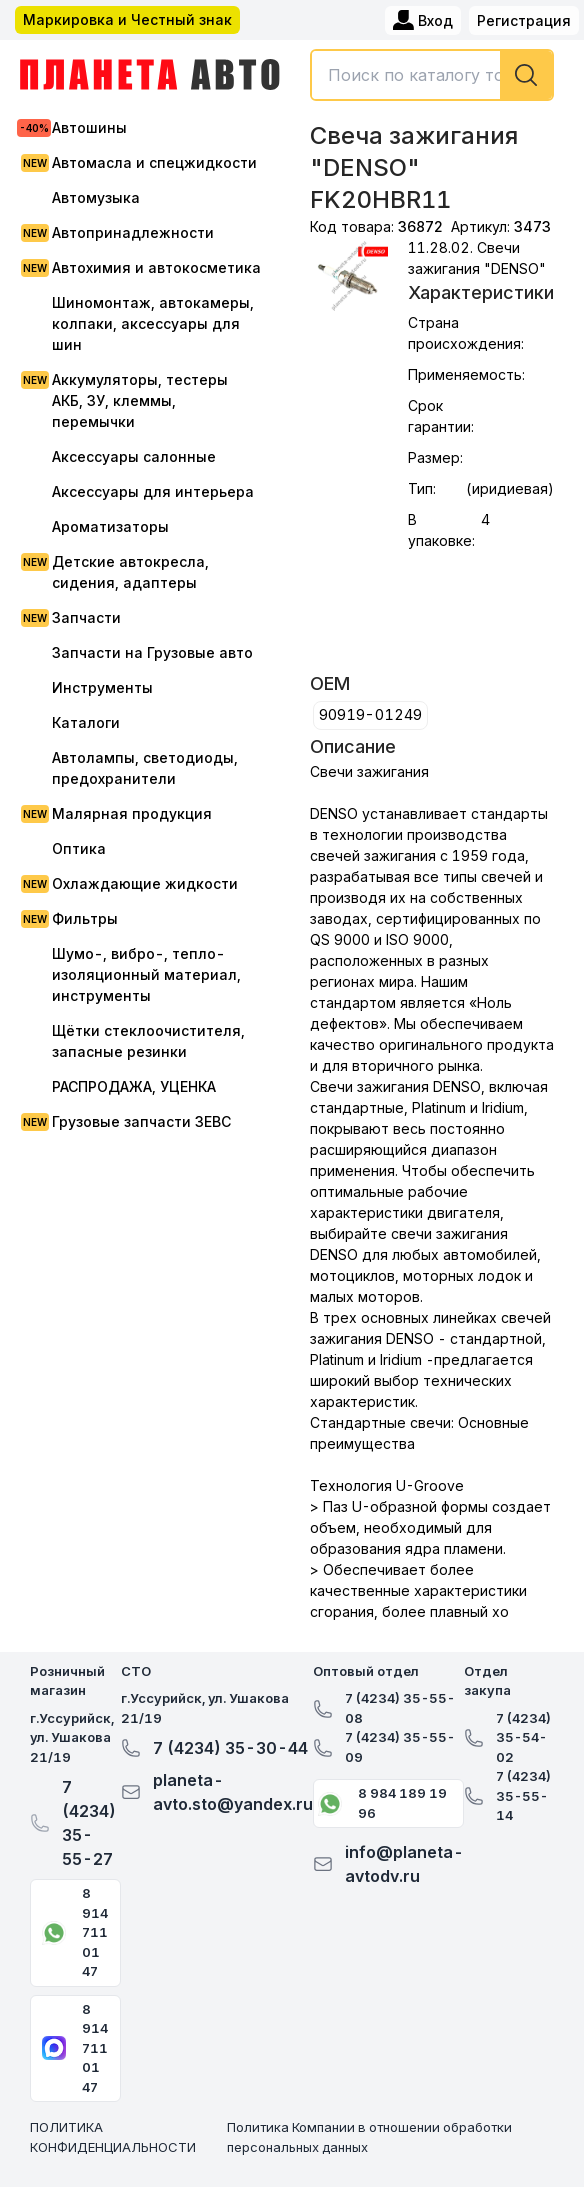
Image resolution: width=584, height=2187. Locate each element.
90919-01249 (370, 714)
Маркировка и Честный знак (127, 19)
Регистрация (524, 20)
